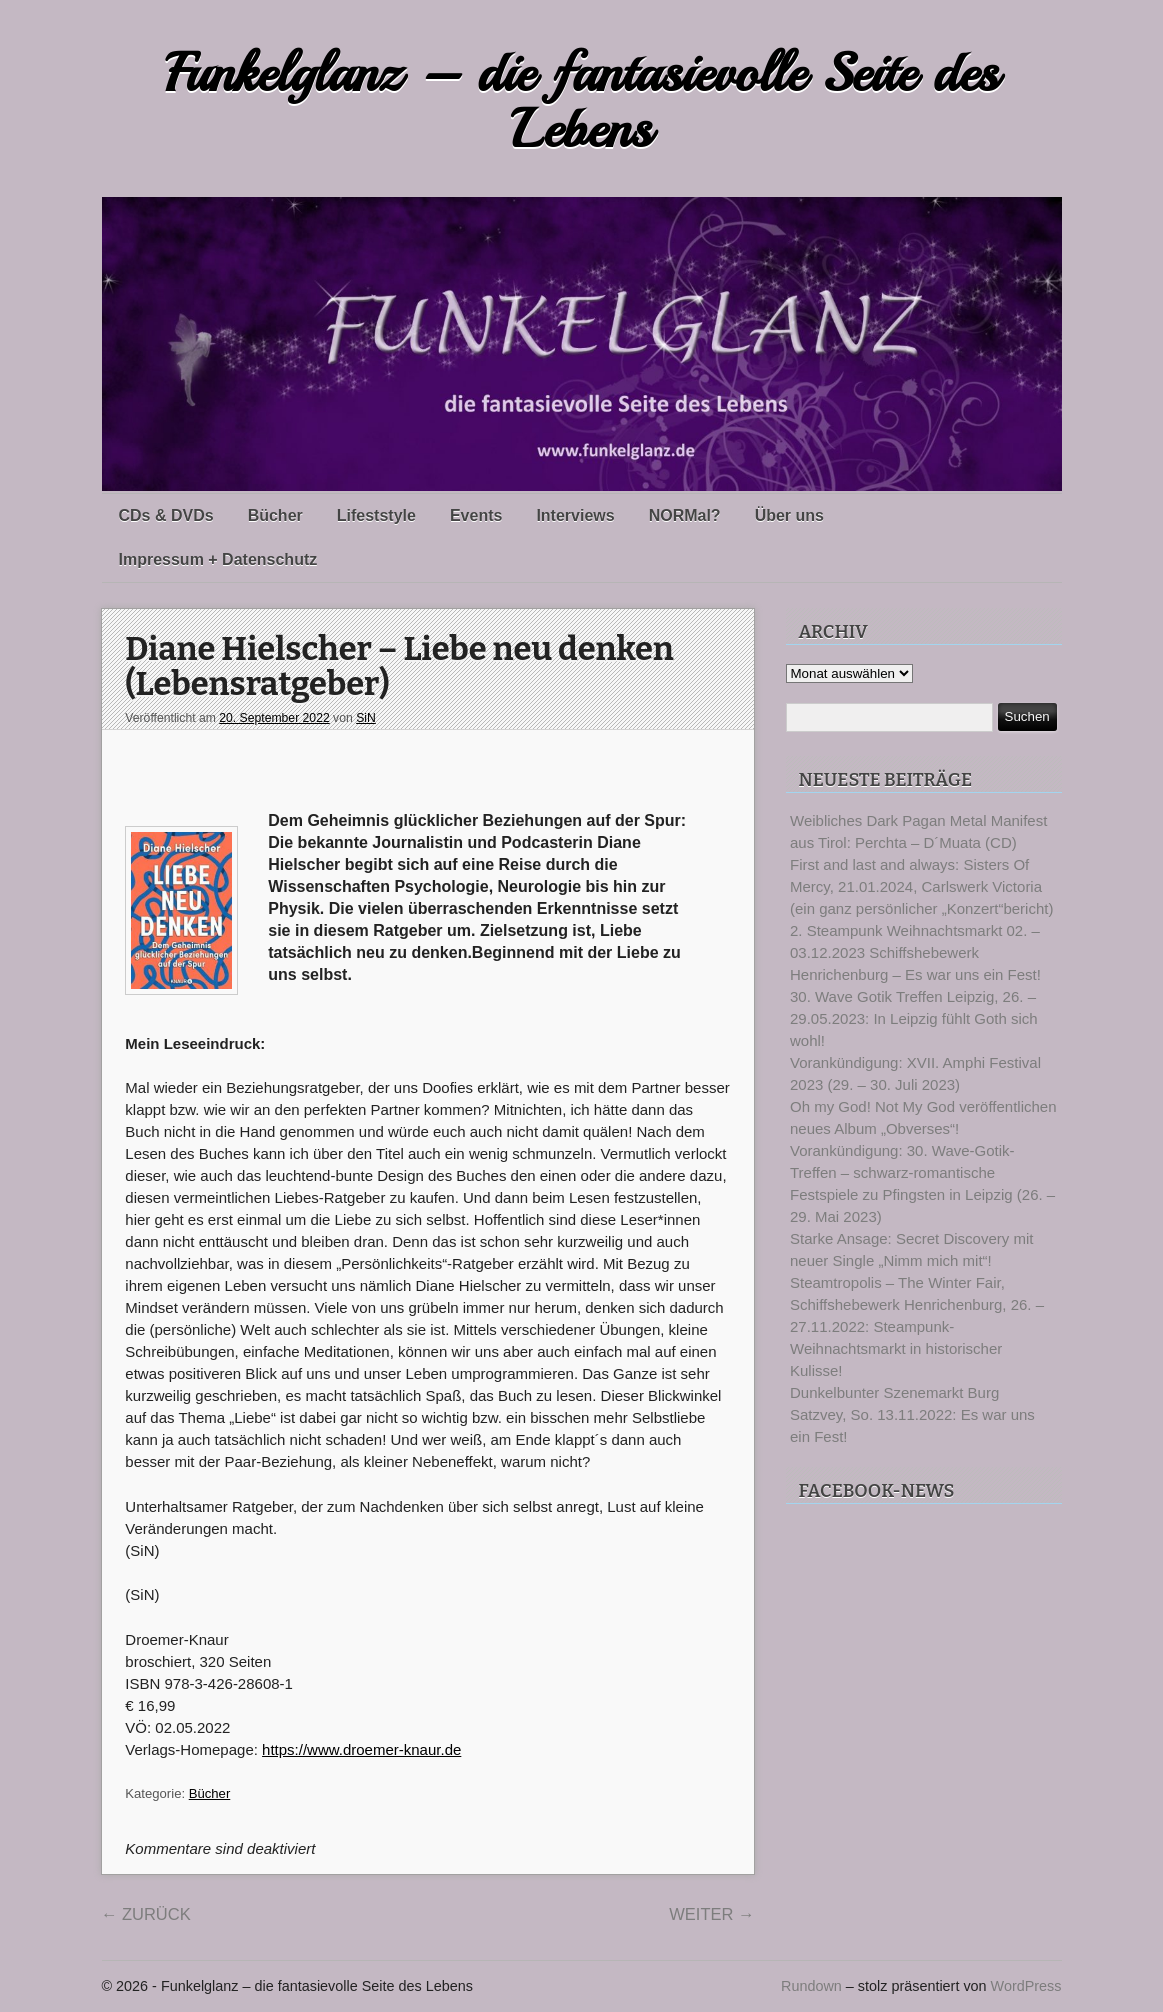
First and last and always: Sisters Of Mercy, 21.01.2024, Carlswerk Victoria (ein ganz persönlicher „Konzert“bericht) (921, 886)
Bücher (275, 515)
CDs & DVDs (166, 515)
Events (476, 515)
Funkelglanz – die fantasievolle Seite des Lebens (582, 101)
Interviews (575, 515)
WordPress (1026, 1986)
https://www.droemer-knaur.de (361, 1749)
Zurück (146, 1914)
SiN (366, 718)
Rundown (811, 1986)
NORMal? (685, 515)
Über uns (789, 515)
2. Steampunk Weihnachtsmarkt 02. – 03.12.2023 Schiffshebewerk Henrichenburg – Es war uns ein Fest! (915, 952)
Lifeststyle (376, 515)
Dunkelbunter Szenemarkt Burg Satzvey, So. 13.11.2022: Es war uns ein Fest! (912, 1414)
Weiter (711, 1914)
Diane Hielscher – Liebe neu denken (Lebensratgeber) (399, 667)
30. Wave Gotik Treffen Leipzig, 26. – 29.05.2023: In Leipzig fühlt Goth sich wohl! (914, 1018)
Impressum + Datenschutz (218, 559)
